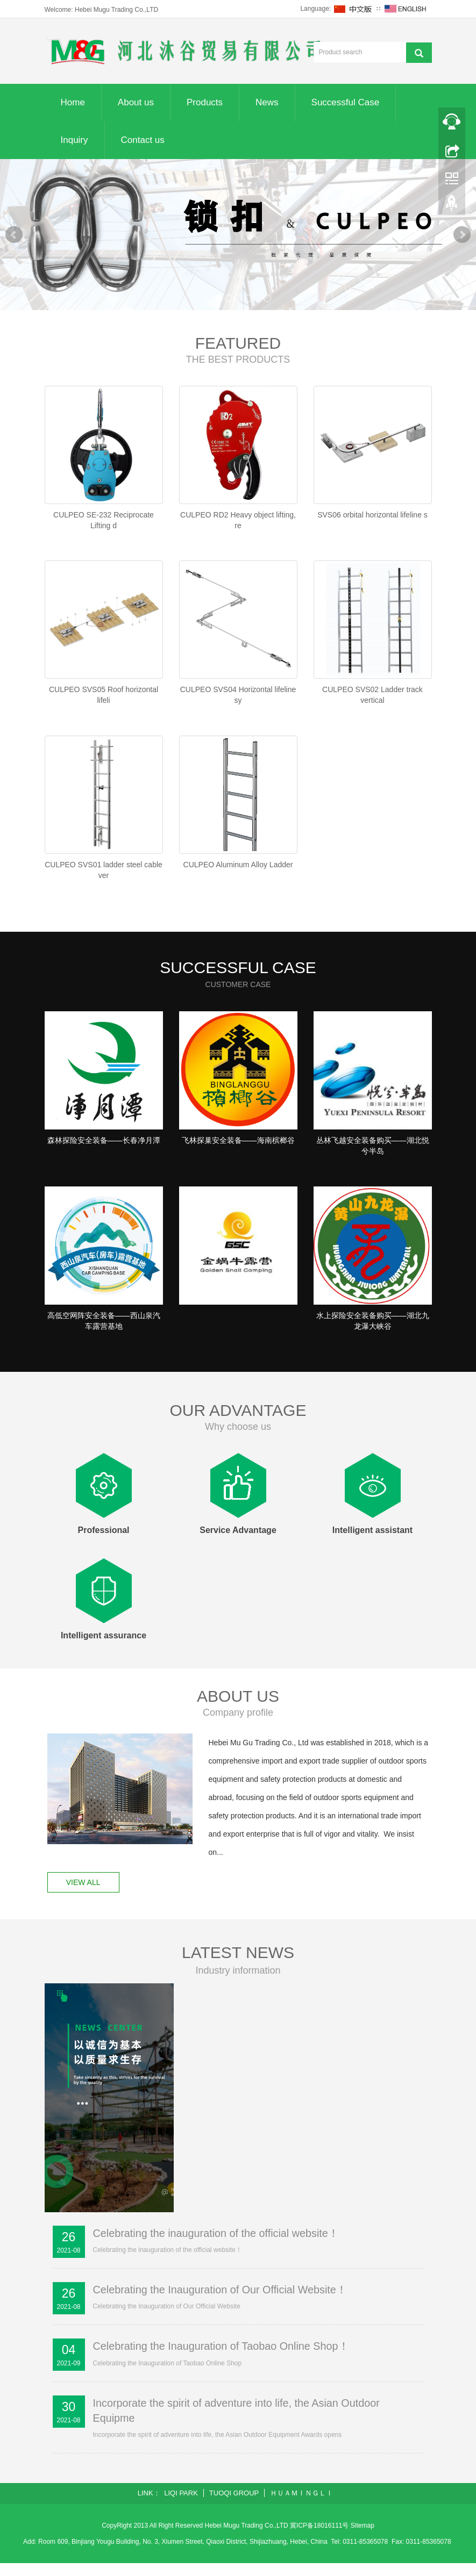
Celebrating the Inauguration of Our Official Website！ (221, 2302)
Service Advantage (238, 1541)
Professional (103, 1541)
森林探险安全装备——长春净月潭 (103, 1147)
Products (205, 102)
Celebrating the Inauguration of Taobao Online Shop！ (222, 2359)
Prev (14, 234)
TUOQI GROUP (234, 2506)
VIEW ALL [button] (84, 1894)
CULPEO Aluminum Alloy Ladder (238, 869)
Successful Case (345, 102)
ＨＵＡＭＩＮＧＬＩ (301, 2506)
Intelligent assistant (372, 1541)
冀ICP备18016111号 (319, 2538)
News (267, 102)
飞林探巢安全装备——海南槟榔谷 (238, 1147)
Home (73, 102)
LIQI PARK (181, 2506)
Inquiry (74, 140)
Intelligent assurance (103, 1647)
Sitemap (362, 2538)
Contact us (143, 140)
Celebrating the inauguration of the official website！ (217, 2245)
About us (136, 102)
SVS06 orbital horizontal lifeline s (372, 514)
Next (462, 234)
